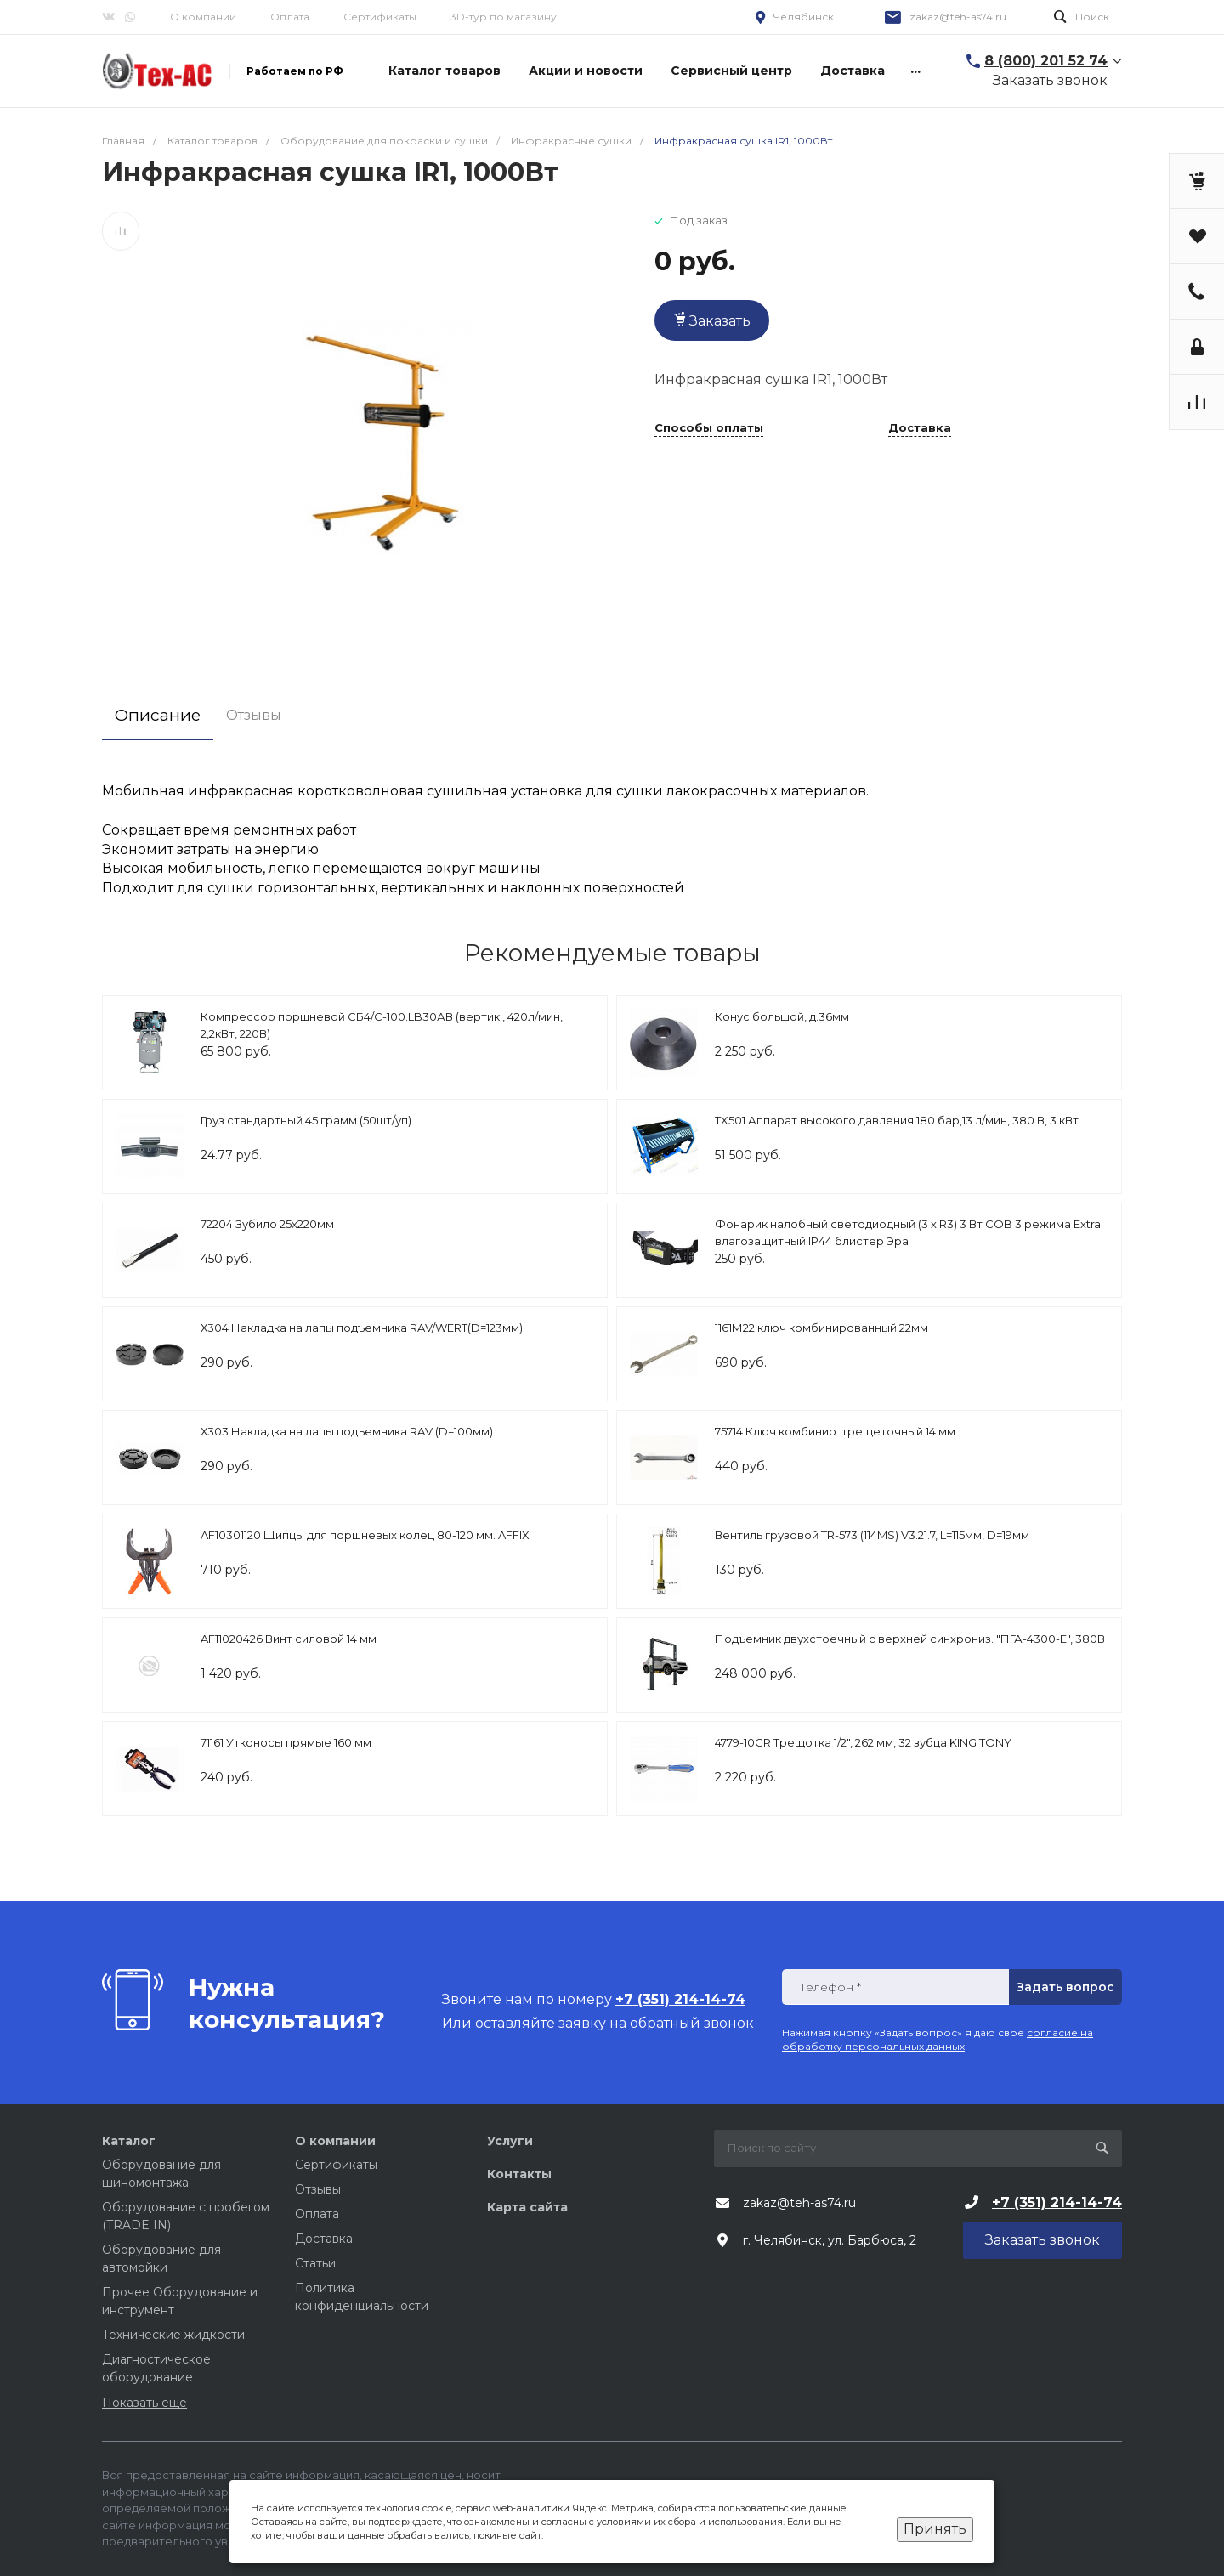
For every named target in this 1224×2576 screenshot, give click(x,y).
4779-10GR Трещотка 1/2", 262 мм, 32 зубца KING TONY (863, 1742)
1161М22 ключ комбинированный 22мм (821, 1327)
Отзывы (318, 2189)
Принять (935, 2529)
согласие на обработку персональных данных (937, 2039)
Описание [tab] (158, 715)
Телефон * (830, 1987)
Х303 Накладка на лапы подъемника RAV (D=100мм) (347, 1431)
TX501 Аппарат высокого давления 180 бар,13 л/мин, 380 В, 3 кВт (897, 1120)
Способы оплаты (708, 428)
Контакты (519, 2174)
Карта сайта (527, 2207)
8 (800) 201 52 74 (1046, 61)
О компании (203, 16)
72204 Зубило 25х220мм (267, 1224)
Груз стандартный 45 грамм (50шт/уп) (306, 1120)
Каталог (129, 2141)
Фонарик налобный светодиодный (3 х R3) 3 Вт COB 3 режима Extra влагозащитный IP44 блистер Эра (908, 1232)
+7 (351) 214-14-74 (1057, 2202)
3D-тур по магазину (503, 16)
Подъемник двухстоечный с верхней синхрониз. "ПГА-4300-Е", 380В (910, 1638)
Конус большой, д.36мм (782, 1016)
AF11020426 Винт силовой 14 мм (289, 1638)
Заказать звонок (1050, 80)
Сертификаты (379, 16)
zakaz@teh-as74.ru (958, 16)
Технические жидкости (173, 2334)
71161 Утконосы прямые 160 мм (286, 1742)
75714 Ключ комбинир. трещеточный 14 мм (835, 1431)
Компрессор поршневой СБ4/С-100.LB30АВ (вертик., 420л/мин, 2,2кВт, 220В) (382, 1025)
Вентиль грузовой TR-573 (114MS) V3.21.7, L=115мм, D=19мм (872, 1535)
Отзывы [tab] (254, 715)
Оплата (289, 16)
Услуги (510, 2141)
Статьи (315, 2263)
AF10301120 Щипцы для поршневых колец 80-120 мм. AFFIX (365, 1535)
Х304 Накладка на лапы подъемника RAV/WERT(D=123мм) (362, 1327)
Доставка (919, 428)
